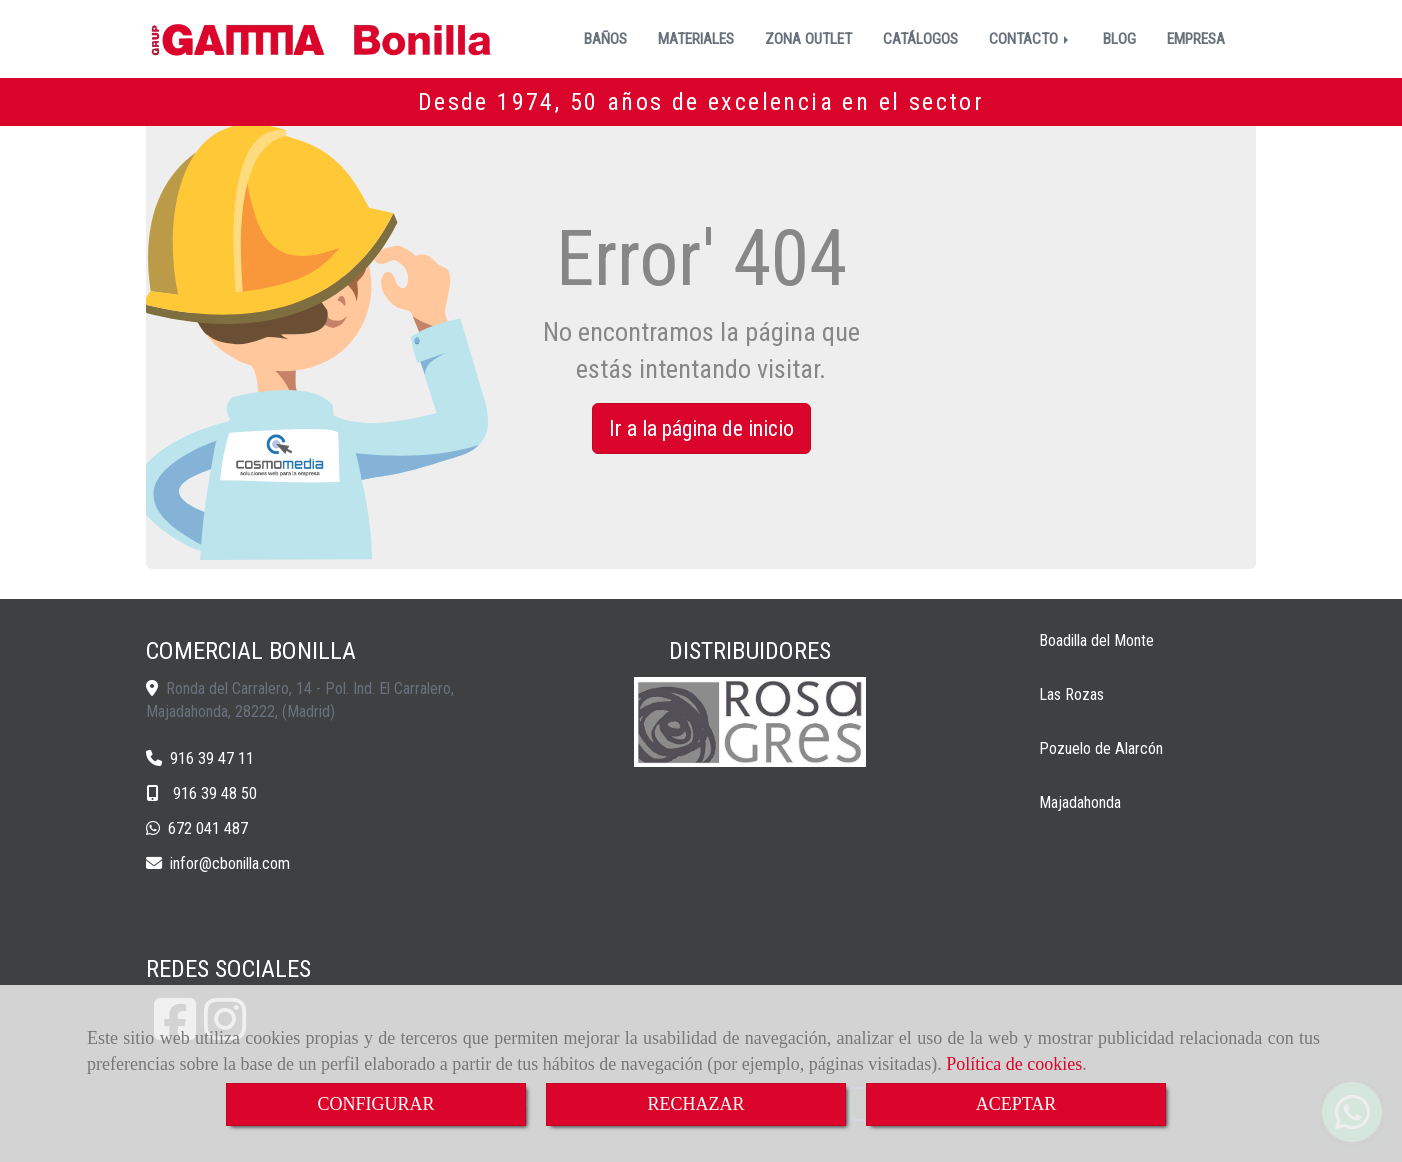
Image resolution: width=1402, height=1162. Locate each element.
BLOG (1119, 39)
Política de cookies (1014, 1064)
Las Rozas (1071, 694)
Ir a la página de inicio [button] (701, 428)
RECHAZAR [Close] (695, 1104)
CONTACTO (1030, 39)
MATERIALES (696, 39)
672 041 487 (208, 828)
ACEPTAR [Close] (1016, 1104)
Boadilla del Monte (1096, 640)
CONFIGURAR (375, 1104)
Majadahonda (1080, 802)
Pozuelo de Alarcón (1101, 748)
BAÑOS (605, 39)
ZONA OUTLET (808, 39)
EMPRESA (1196, 39)
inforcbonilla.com (230, 863)
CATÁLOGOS (920, 39)
